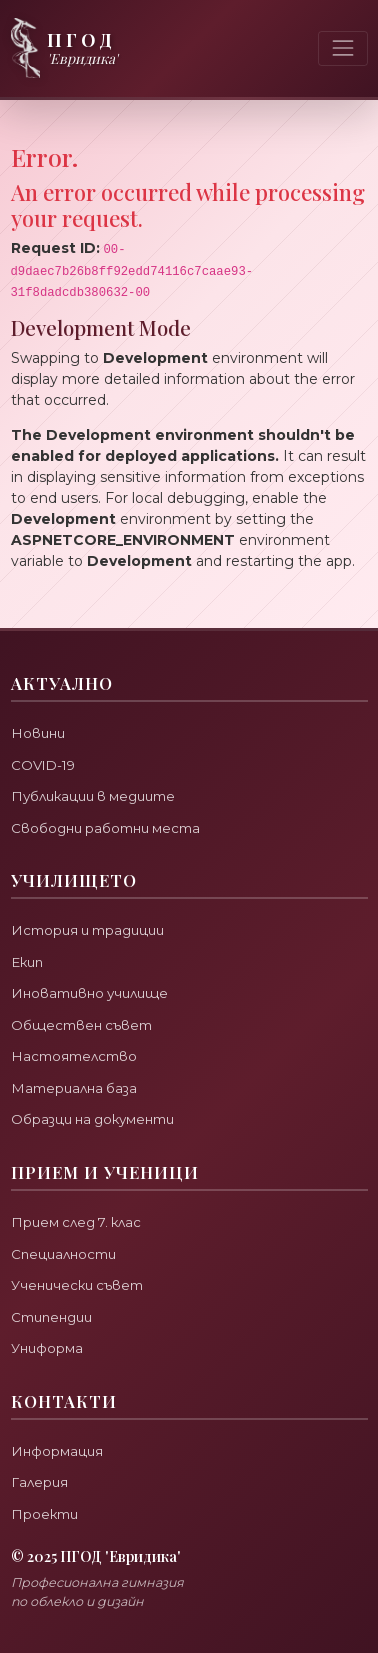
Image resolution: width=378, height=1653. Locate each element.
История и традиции (87, 930)
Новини (38, 733)
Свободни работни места (105, 828)
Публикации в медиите (93, 796)
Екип (27, 962)
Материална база (74, 1088)
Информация (57, 1451)
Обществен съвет (81, 1025)
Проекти (44, 1514)
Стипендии (51, 1317)
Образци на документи (92, 1119)
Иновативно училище (89, 993)
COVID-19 (43, 765)
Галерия (39, 1482)
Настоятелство (74, 1056)
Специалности (63, 1254)
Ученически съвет (77, 1285)
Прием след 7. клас (76, 1222)
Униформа (47, 1348)
